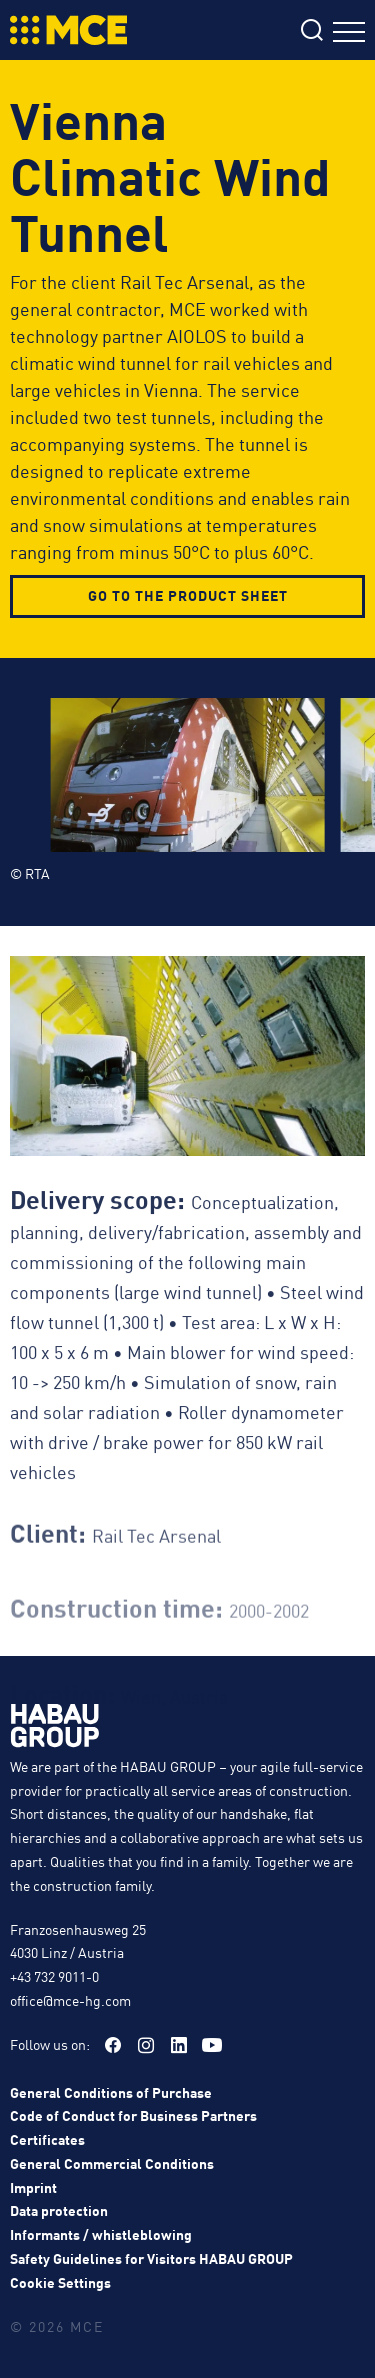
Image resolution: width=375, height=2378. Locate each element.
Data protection (59, 2210)
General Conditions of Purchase (111, 2091)
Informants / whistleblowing (101, 2234)
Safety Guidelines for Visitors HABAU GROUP (151, 2258)
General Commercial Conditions (112, 2162)
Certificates (47, 2139)
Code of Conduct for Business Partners (133, 2115)
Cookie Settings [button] (60, 2281)
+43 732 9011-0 (54, 1976)
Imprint (33, 2186)
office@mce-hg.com (70, 1999)
